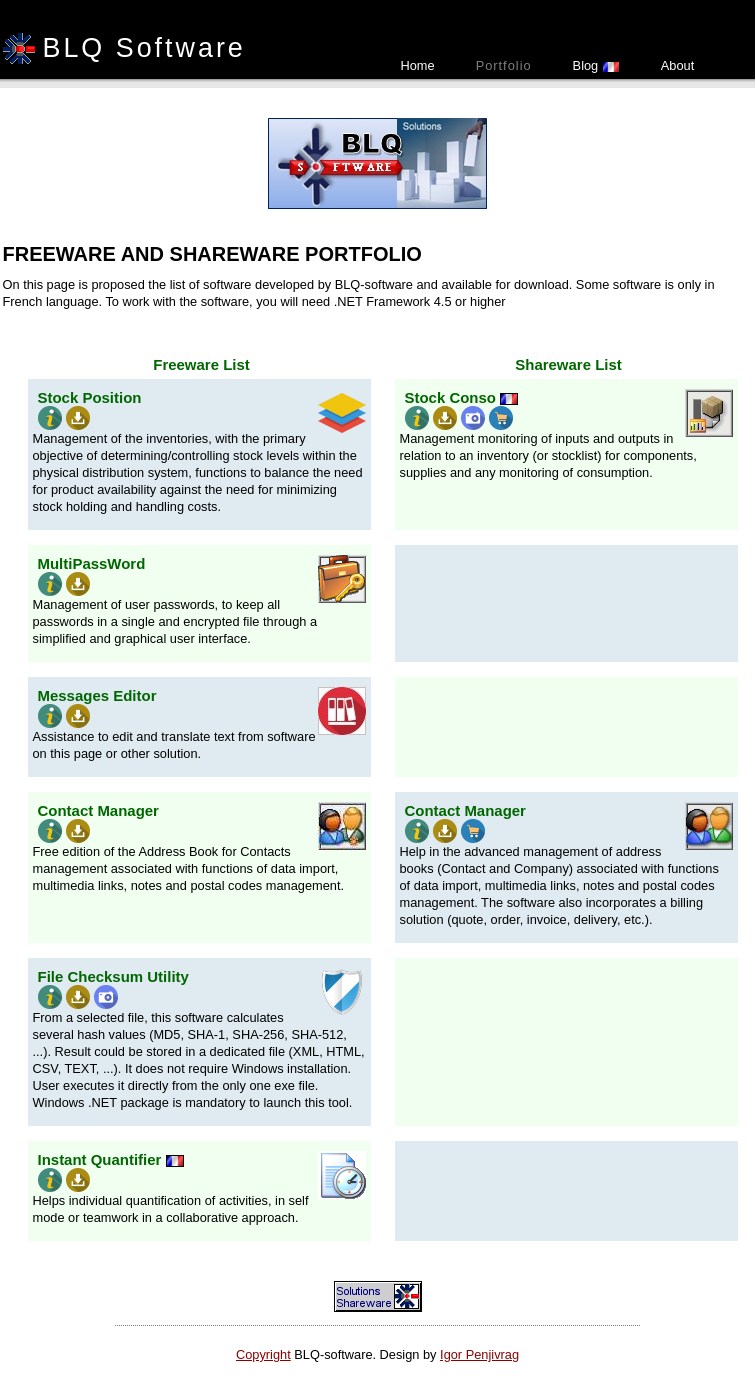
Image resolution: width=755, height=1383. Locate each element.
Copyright (263, 1354)
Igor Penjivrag (479, 1354)
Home (418, 65)
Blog (596, 65)
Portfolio (504, 65)
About (677, 65)
